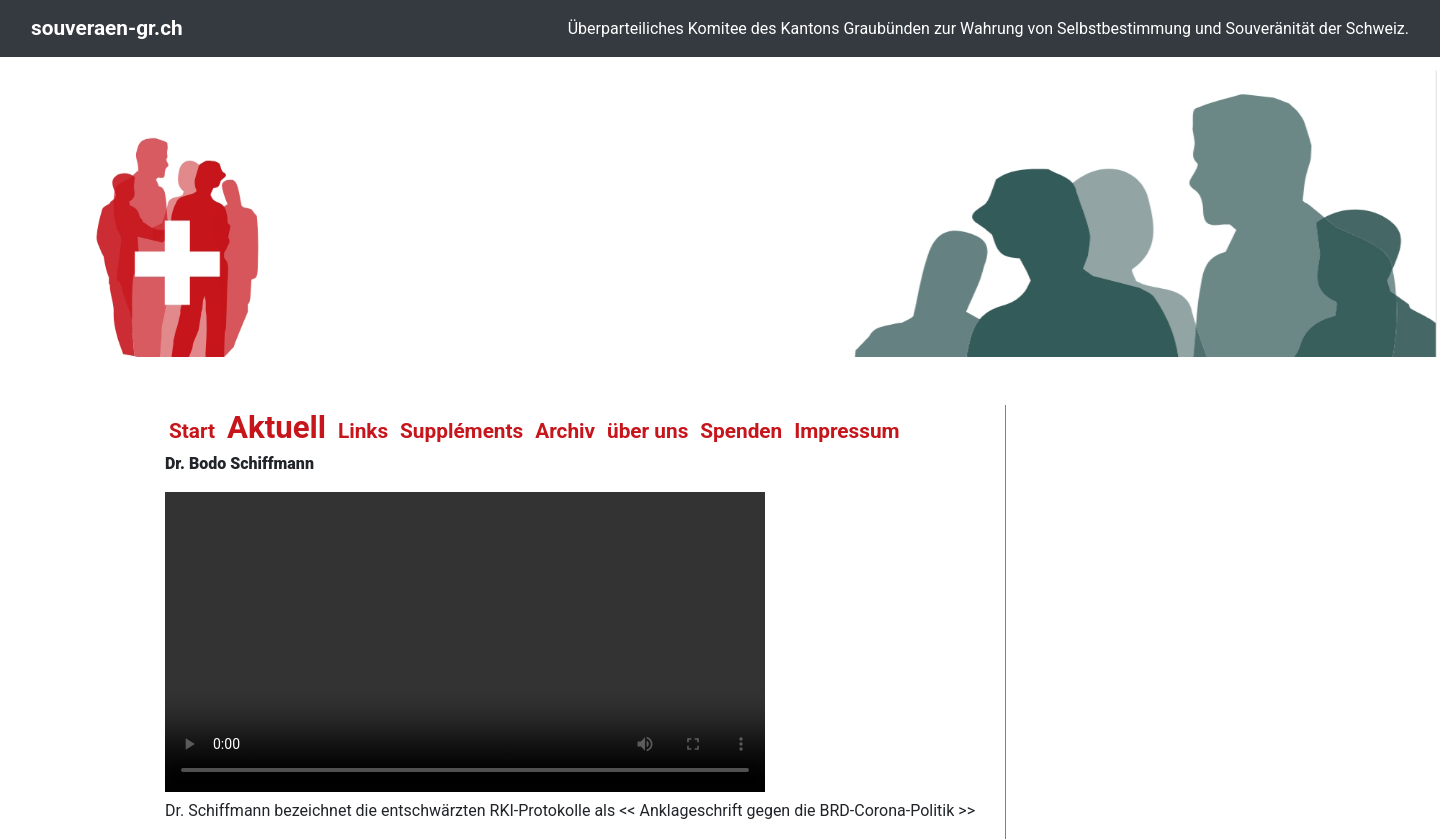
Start (192, 431)
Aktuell (276, 427)
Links (363, 431)
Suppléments (461, 431)
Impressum (846, 431)
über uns (647, 431)
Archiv (565, 431)
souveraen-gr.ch (107, 28)
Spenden (741, 431)
